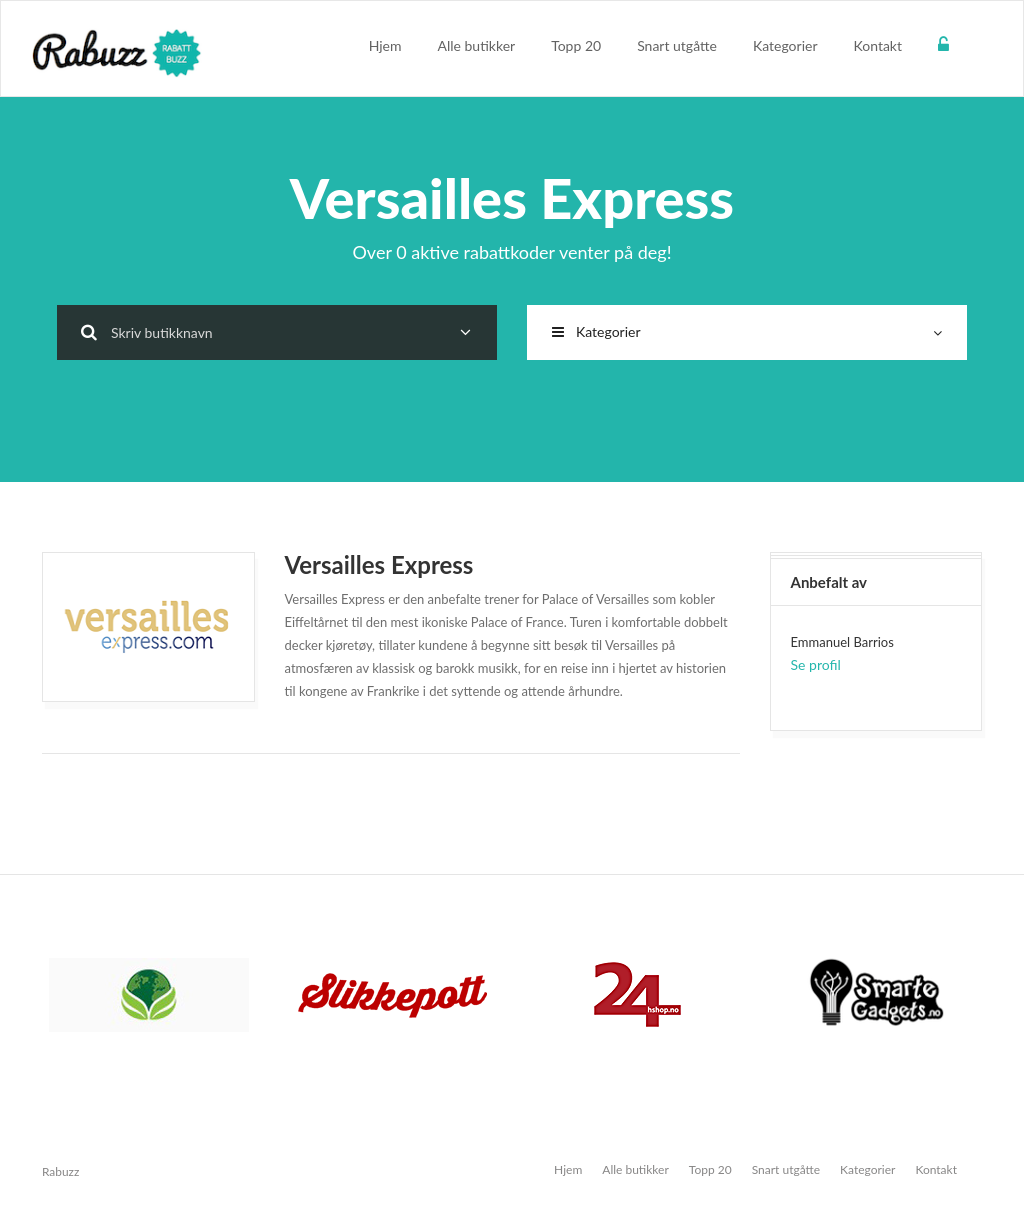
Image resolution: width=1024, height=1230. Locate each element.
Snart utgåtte (677, 45)
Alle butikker (477, 45)
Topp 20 (576, 45)
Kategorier (785, 45)
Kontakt (877, 45)
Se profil (816, 664)
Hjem (385, 45)
